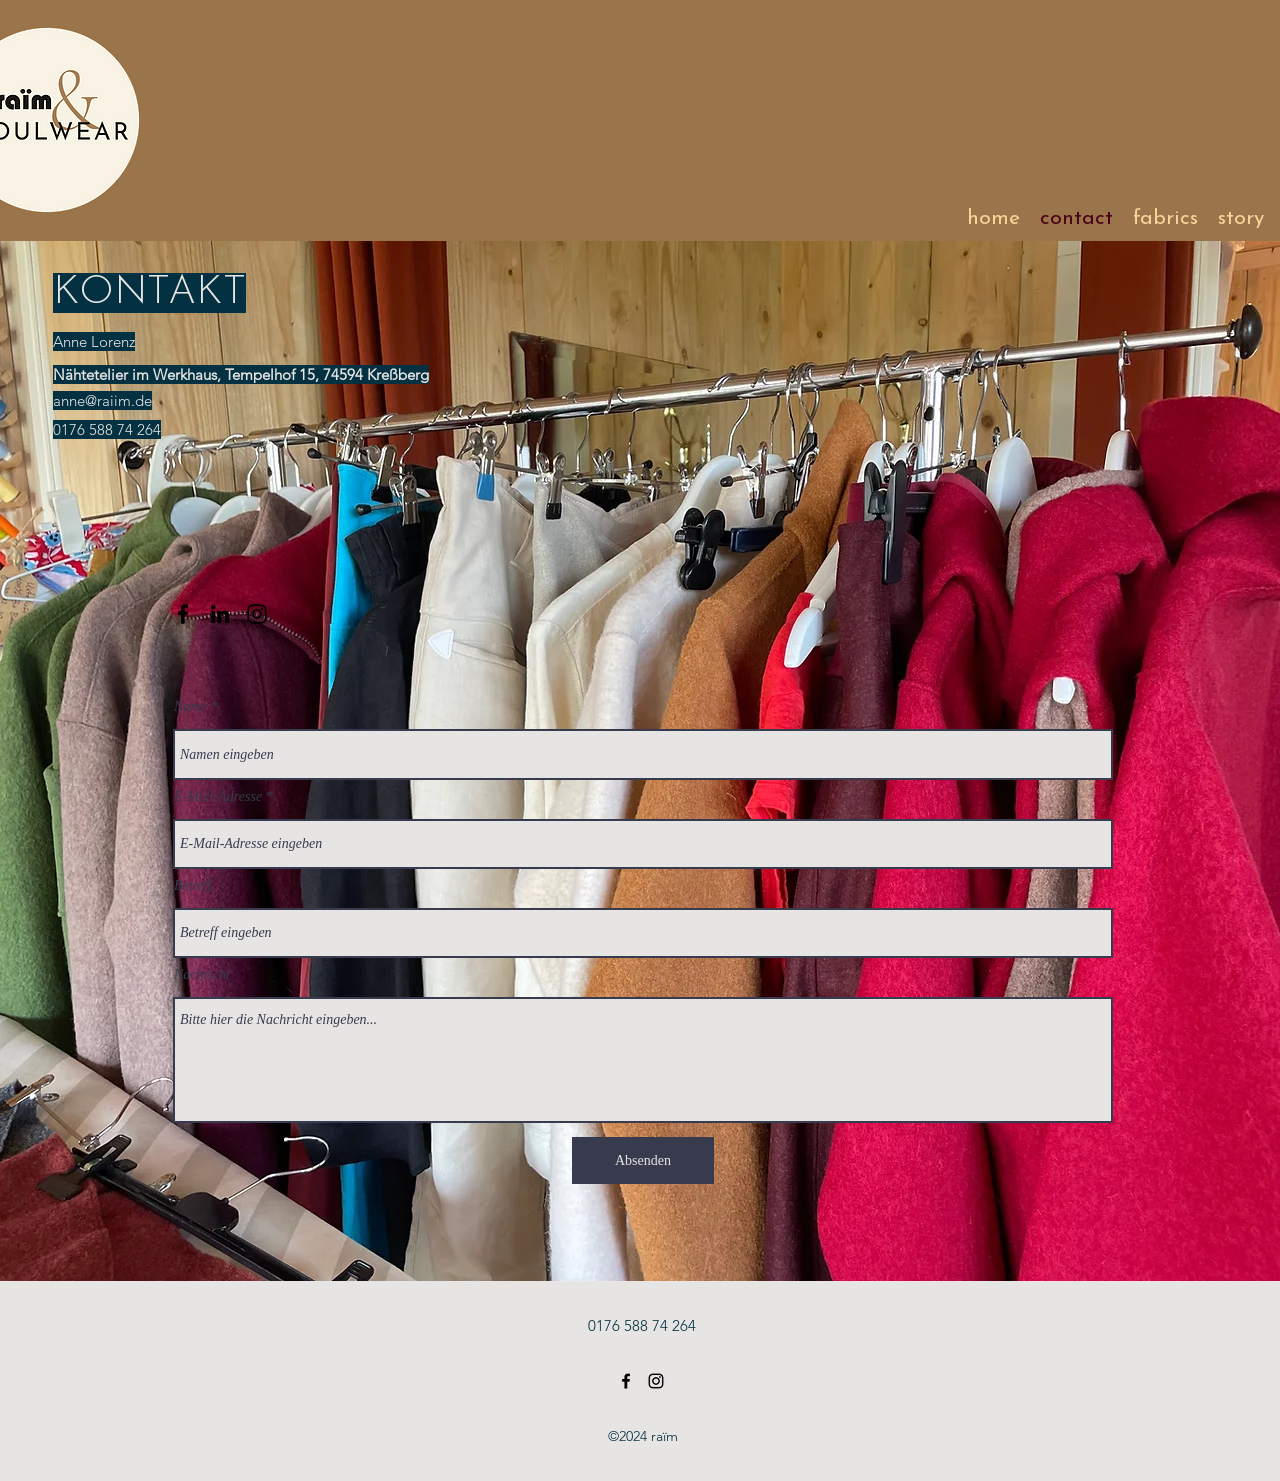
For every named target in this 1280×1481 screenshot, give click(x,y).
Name (190, 707)
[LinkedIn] (220, 614)
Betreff (193, 886)
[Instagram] (257, 614)
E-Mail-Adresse (218, 797)
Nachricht (202, 975)
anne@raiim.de (102, 400)
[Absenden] (643, 1160)
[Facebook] (183, 614)
